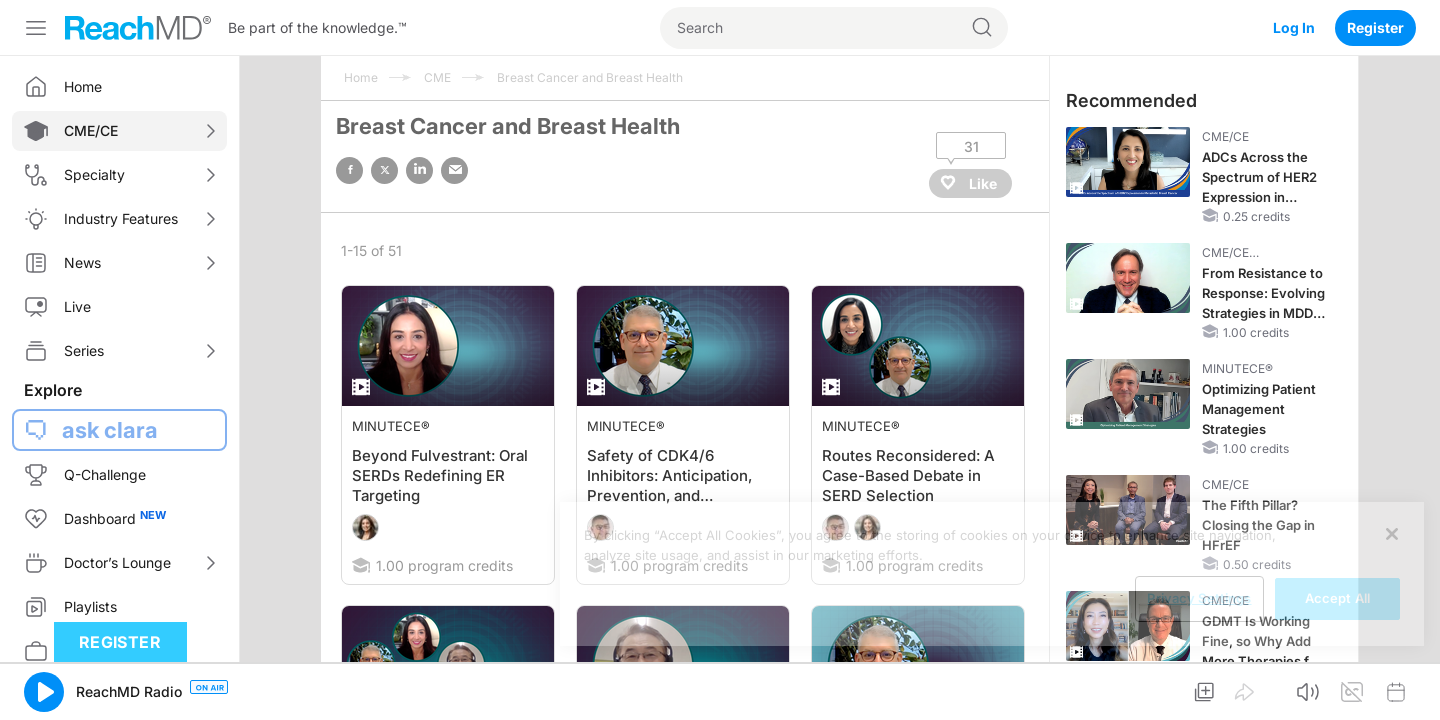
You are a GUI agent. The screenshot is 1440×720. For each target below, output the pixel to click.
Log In (1294, 27)
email (454, 170)
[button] (44, 692)
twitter (384, 170)
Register (1375, 27)
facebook (349, 170)
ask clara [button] (110, 430)
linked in (419, 170)
